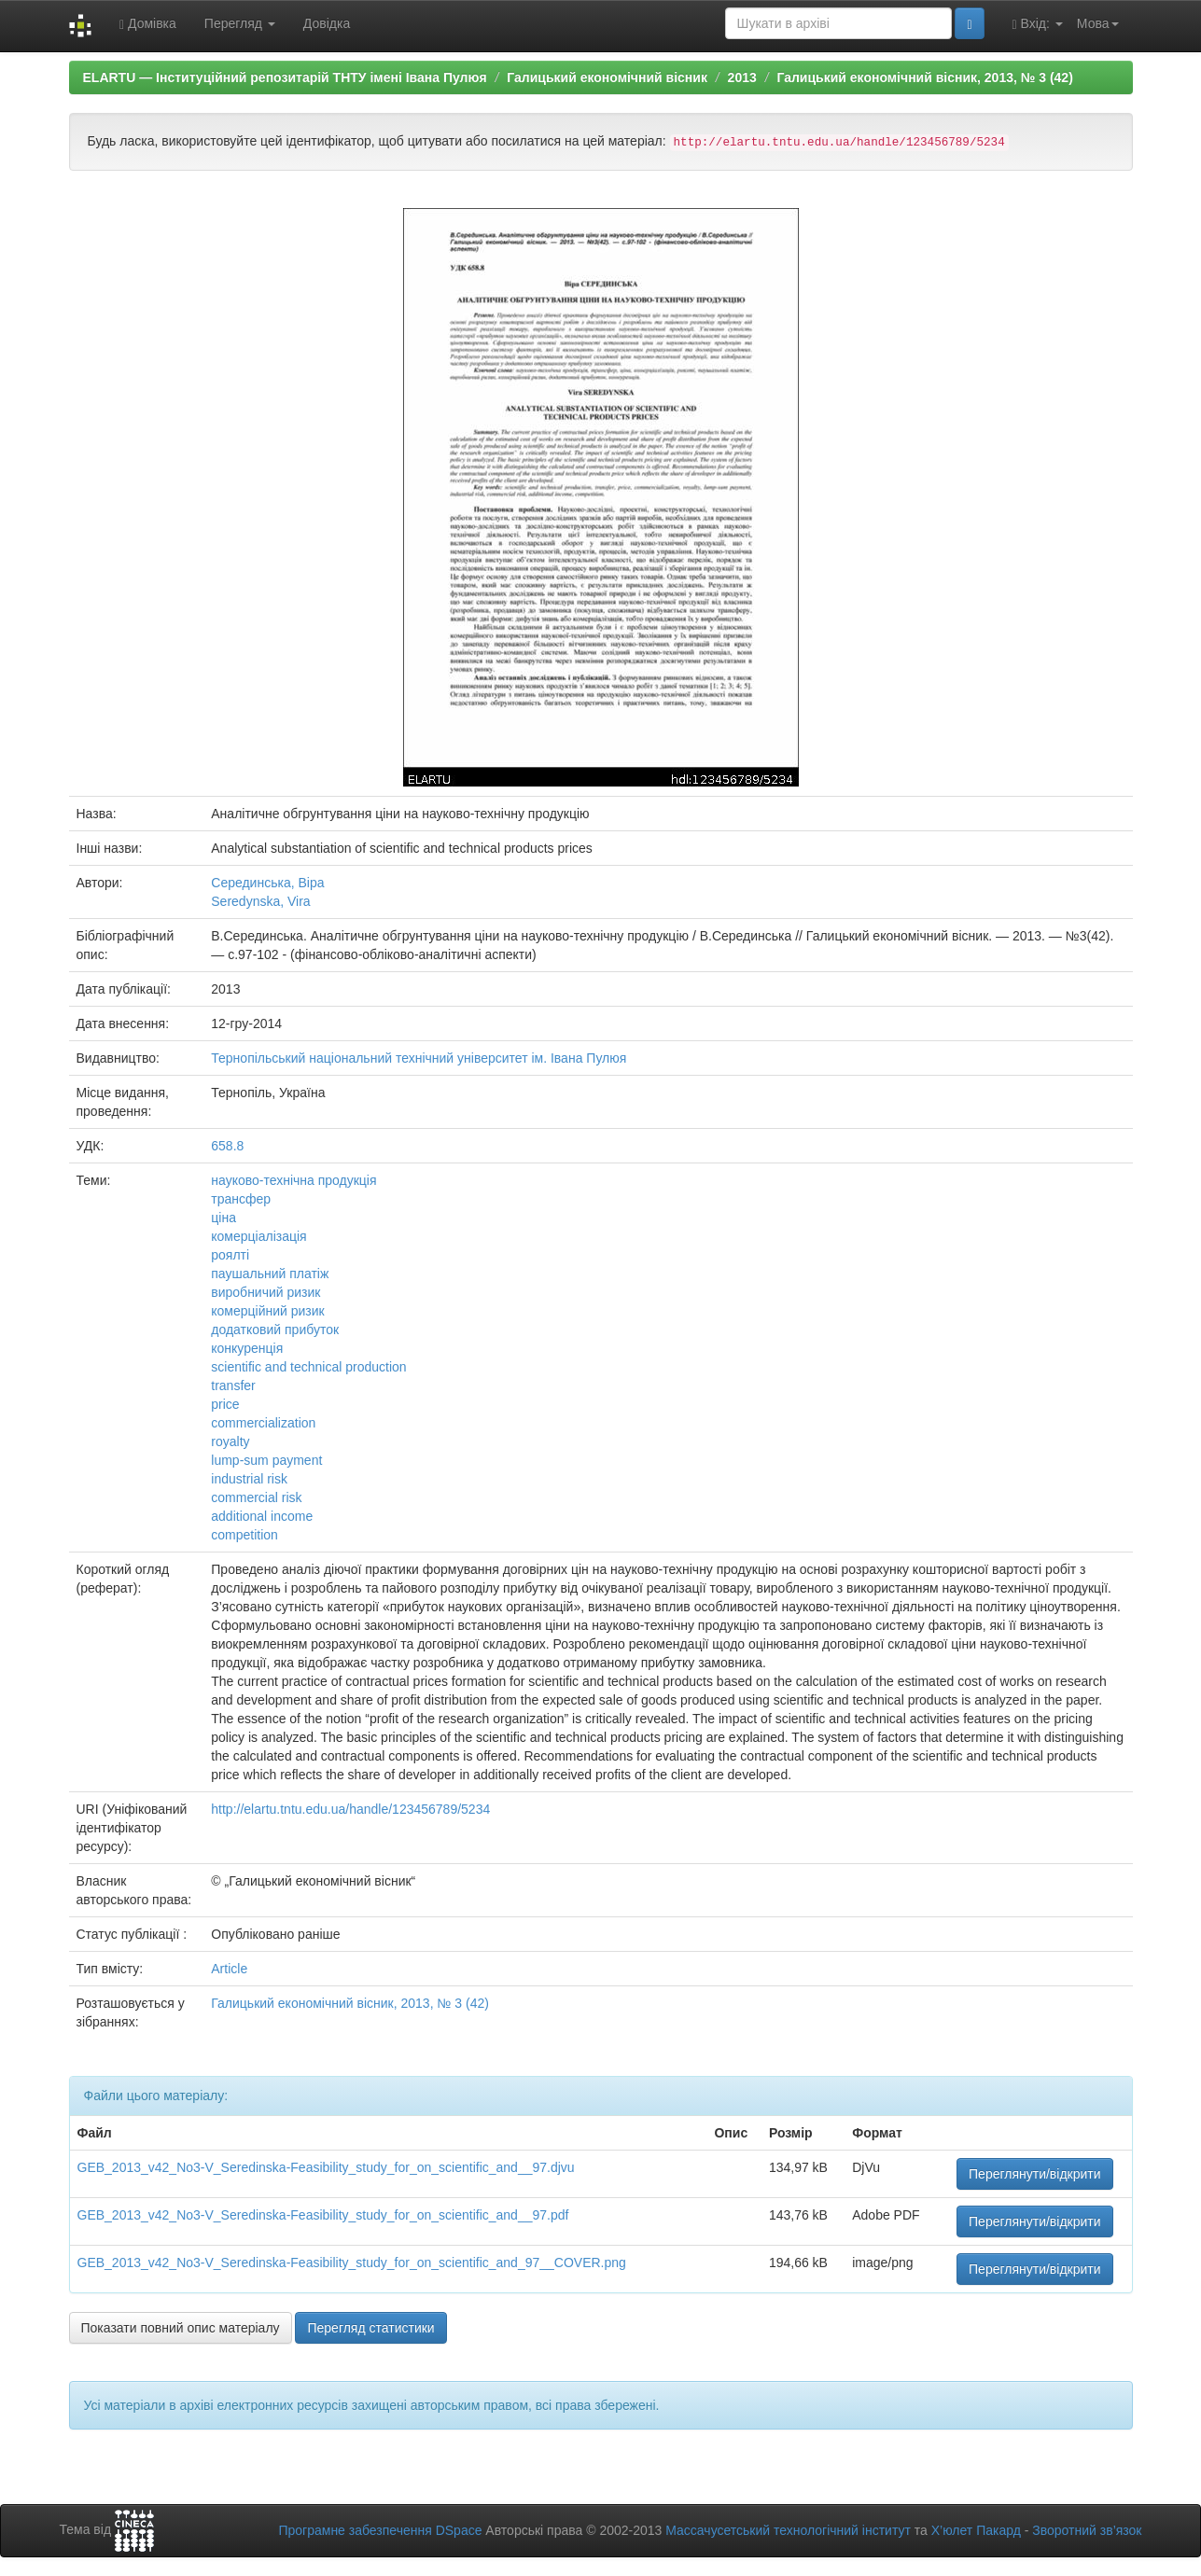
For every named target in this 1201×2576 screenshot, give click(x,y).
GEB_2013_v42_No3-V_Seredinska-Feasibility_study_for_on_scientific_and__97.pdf (323, 2214)
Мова (1098, 23)
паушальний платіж (269, 1273)
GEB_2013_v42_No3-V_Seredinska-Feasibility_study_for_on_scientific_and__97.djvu (326, 2167)
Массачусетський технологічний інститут (788, 2530)
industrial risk (249, 1478)
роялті (230, 1254)
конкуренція (247, 1348)
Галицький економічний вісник (607, 77)
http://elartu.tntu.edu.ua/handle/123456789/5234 (350, 1809)
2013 (742, 77)
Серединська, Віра (267, 882)
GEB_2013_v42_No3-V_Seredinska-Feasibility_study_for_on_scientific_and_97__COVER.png (351, 2262)
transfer (233, 1385)
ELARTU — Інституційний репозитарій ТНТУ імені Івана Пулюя (285, 77)
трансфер (241, 1198)
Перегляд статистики (370, 2327)
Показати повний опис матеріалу (180, 2327)
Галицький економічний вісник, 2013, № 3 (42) (924, 77)
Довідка (326, 23)
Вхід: (1037, 24)
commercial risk (256, 1497)
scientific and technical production (308, 1366)
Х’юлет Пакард (976, 2530)
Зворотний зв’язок (1086, 2530)
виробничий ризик (265, 1292)
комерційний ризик (267, 1310)
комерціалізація (258, 1236)
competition (244, 1534)
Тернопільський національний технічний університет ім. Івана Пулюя (418, 1058)
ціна (223, 1217)
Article (229, 1968)
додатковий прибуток (275, 1329)
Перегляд (239, 23)
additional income (262, 1516)
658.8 (227, 1145)
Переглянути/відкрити (1035, 2173)
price (225, 1404)
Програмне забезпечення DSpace (380, 2530)
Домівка (147, 24)
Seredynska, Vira (260, 901)
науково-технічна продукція (293, 1180)
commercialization (263, 1422)
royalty (230, 1441)
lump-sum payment (266, 1460)
